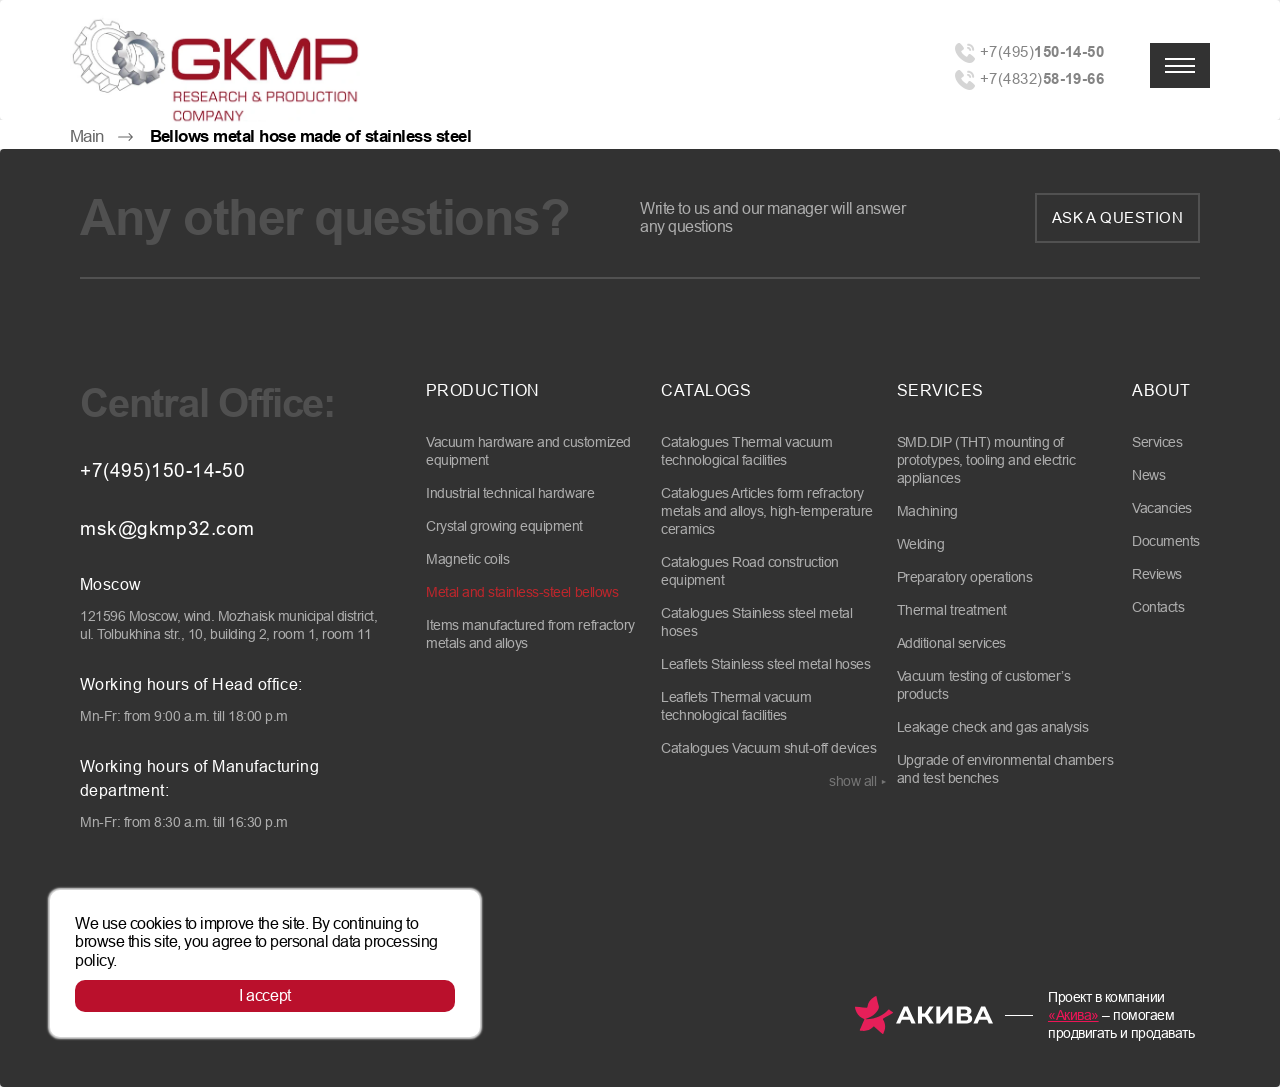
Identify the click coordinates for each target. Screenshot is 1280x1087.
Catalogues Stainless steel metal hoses (756, 622)
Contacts (1158, 607)
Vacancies (1162, 508)
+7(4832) (1042, 78)
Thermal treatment (952, 610)
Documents (1166, 541)
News (1148, 475)
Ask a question (1117, 217)
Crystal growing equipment (504, 526)
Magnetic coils (467, 559)
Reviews (1157, 574)
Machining (927, 511)
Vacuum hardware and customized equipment (528, 451)
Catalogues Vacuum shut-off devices (768, 748)
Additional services (951, 643)
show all (852, 781)
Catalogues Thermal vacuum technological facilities (746, 451)
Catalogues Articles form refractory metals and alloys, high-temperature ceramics (766, 511)
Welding (921, 544)
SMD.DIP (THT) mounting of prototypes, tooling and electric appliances (986, 460)
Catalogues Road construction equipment (750, 571)
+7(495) (1042, 51)
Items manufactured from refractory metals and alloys (530, 634)
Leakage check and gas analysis (993, 727)
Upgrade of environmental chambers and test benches (1005, 769)
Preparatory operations (964, 577)
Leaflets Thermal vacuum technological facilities (736, 706)
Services (1157, 442)
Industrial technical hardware (510, 493)
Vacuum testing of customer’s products (984, 685)
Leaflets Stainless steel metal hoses (765, 664)
